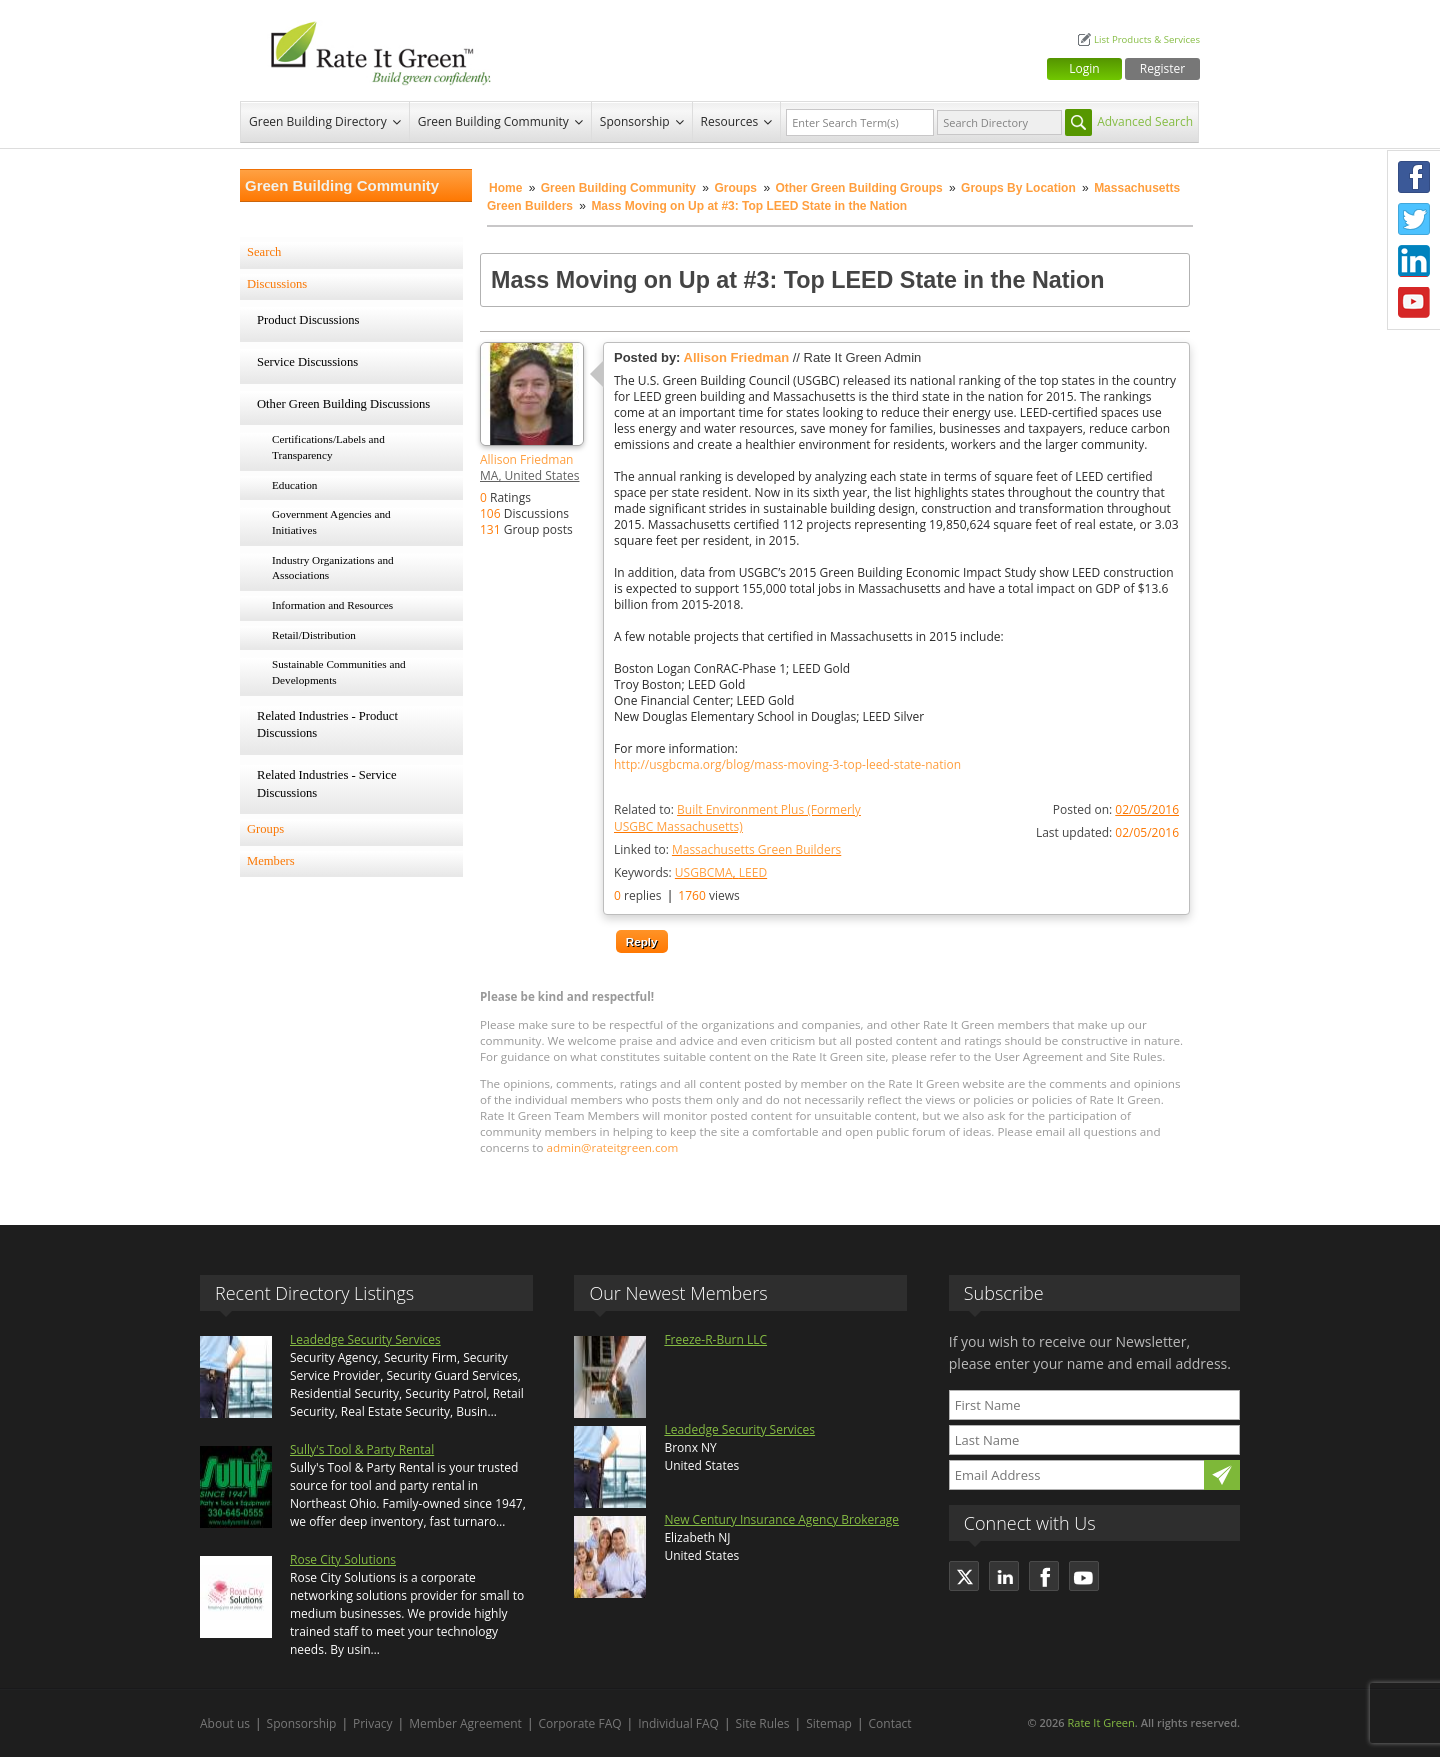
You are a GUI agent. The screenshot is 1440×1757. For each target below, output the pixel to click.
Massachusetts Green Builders (756, 849)
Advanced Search (1145, 121)
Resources (730, 121)
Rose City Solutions (343, 1559)
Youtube (1414, 303)
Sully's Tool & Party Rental (362, 1449)
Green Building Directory (318, 121)
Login (1084, 68)
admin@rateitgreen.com (613, 1147)
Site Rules (763, 1723)
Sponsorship (635, 121)
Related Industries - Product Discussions (327, 725)
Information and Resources (332, 605)
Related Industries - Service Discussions (327, 784)
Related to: (737, 818)
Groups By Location (1018, 188)
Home (505, 188)
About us (225, 1723)
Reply (642, 941)
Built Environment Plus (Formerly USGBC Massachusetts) (737, 818)
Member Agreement (465, 1723)
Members (271, 861)
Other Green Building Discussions (343, 404)
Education (294, 485)
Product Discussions (308, 320)
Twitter (1414, 219)
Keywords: (690, 872)
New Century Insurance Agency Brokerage (781, 1519)
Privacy (373, 1723)
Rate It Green (1100, 1722)
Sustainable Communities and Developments (339, 672)
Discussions (277, 284)
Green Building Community (493, 121)
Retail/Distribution (314, 635)
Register (1162, 68)
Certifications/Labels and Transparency (328, 447)
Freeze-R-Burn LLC (715, 1339)
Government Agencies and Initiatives (331, 522)
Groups (735, 188)
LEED (753, 872)
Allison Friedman (526, 459)
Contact (890, 1723)
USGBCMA (704, 872)
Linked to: (727, 849)
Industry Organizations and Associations (333, 568)
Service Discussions (307, 362)
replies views (677, 895)
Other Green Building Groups (860, 188)
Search (264, 252)
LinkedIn (1414, 261)
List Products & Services (1147, 39)
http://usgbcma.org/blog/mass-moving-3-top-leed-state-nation (787, 765)
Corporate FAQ (580, 1723)
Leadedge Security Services (365, 1339)
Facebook (1414, 177)
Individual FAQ (678, 1723)
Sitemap (829, 1723)
